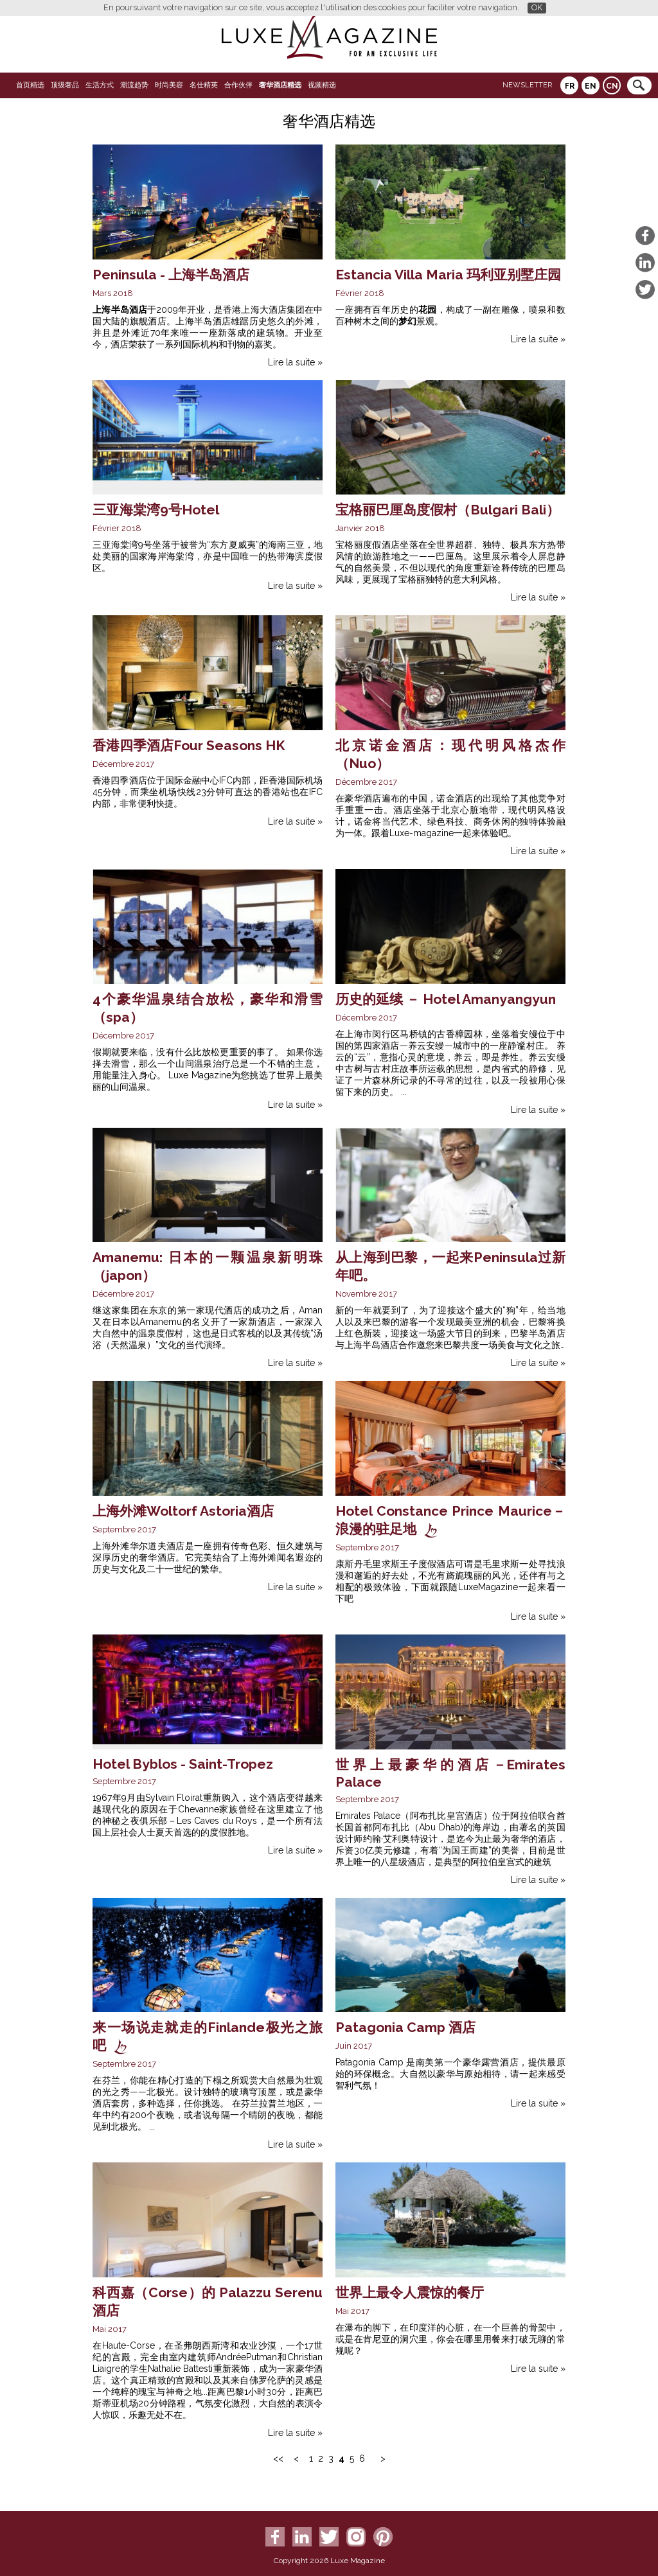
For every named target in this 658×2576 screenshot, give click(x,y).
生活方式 (99, 85)
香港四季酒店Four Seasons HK (189, 745)
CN (612, 86)
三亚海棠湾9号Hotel (156, 510)
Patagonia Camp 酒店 (405, 2027)
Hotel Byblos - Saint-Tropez (183, 1764)
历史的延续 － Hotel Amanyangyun (445, 999)
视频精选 (322, 85)
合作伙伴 (238, 85)
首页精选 (30, 85)
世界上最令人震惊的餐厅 (409, 2292)
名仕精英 (204, 85)
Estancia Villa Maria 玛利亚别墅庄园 (448, 275)
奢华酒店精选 (280, 85)
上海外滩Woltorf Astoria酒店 (183, 1511)
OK (536, 7)
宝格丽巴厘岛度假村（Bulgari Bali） (447, 510)
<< (278, 2458)
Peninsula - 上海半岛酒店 (171, 275)
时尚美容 (169, 85)
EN (590, 86)
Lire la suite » (295, 362)
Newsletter (527, 85)
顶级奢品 (65, 85)
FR (569, 86)
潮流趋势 (134, 85)
